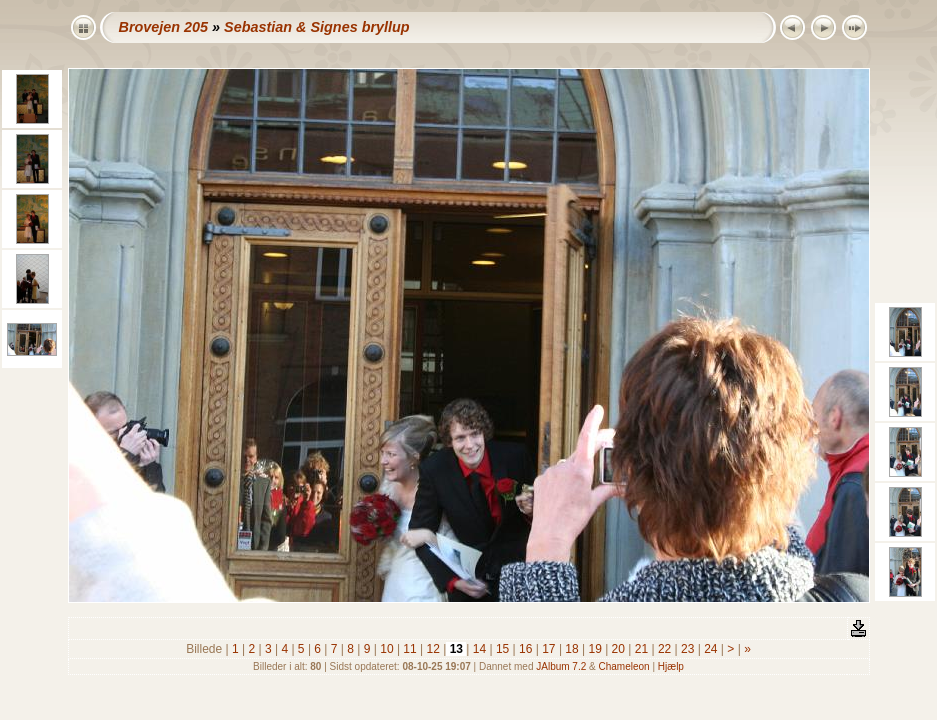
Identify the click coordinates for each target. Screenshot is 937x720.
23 (688, 649)
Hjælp (671, 666)
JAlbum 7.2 (561, 666)
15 (503, 649)
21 (641, 649)
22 (665, 649)
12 (433, 649)
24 (711, 649)
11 (410, 649)
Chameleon (624, 666)
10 (387, 649)
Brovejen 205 (164, 27)
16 (526, 649)
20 (618, 649)
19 (595, 649)
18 (572, 649)
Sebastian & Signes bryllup (317, 27)
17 (549, 649)
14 (479, 649)
